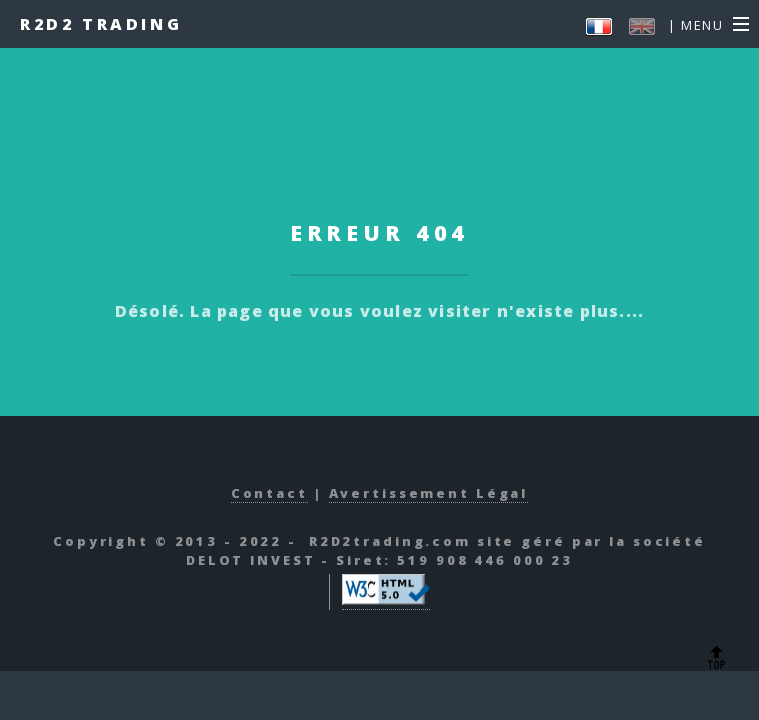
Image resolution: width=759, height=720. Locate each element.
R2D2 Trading (101, 24)
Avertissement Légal (429, 493)
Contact (269, 493)
